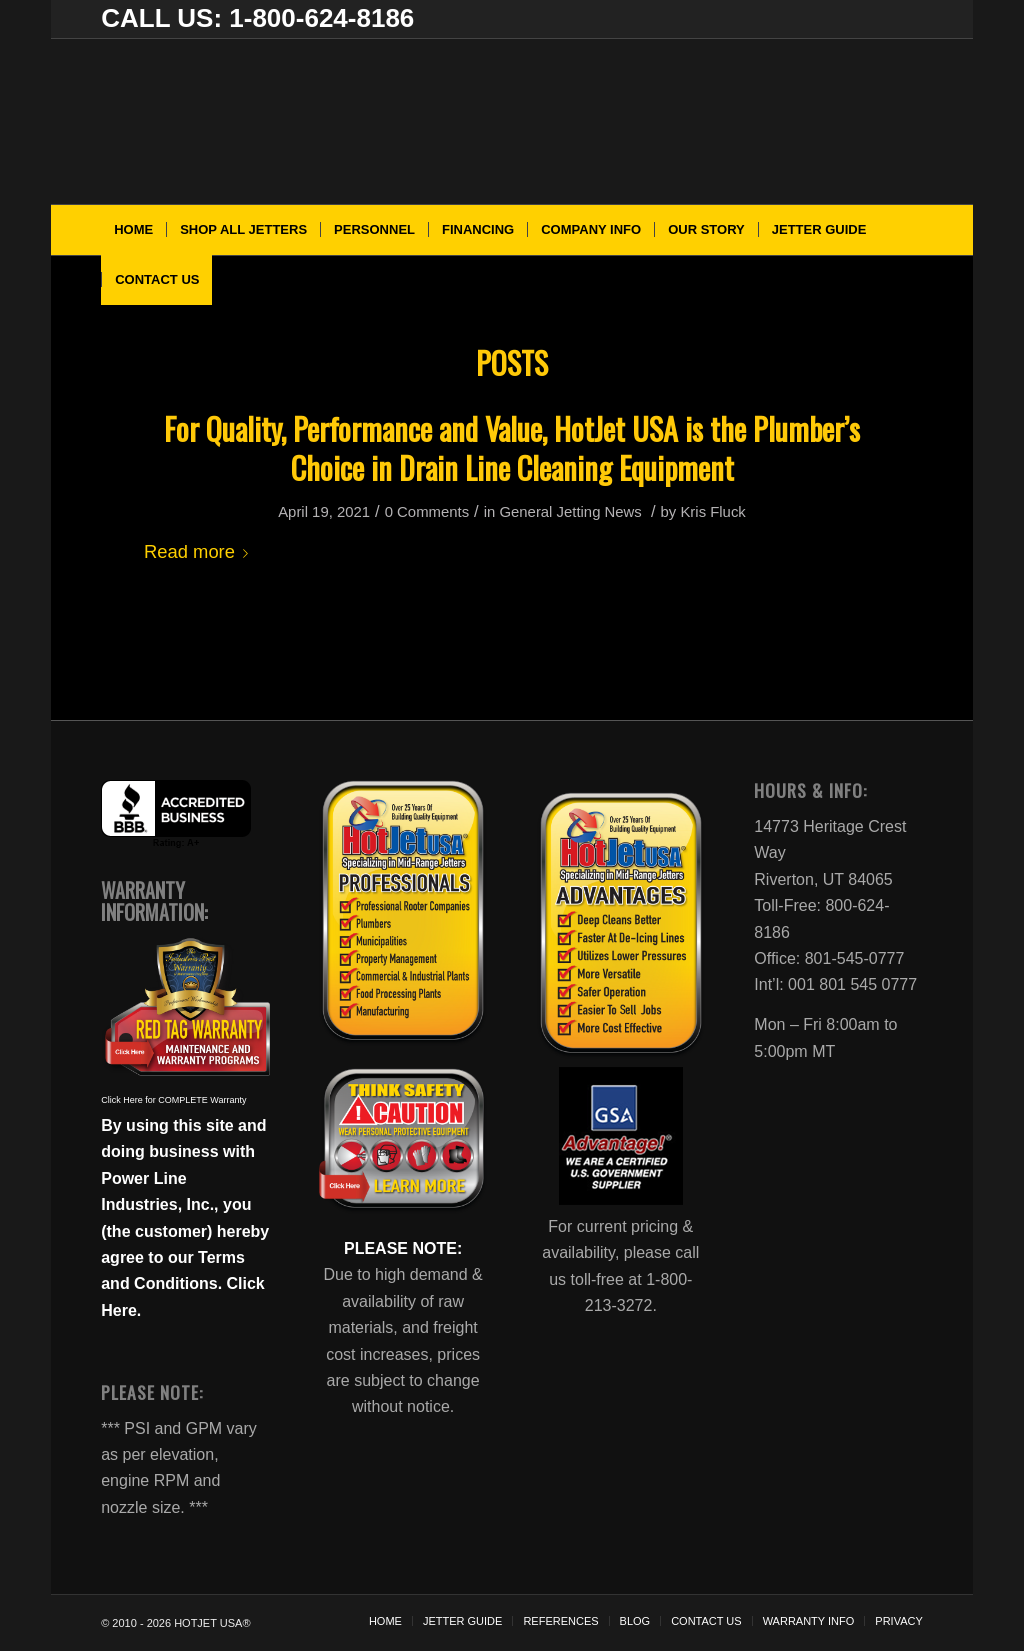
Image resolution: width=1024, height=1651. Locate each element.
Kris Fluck (712, 512)
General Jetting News (570, 512)
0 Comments (427, 512)
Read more (200, 551)
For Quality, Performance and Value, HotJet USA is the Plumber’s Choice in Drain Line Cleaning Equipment (512, 448)
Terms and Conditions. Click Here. (183, 1284)
